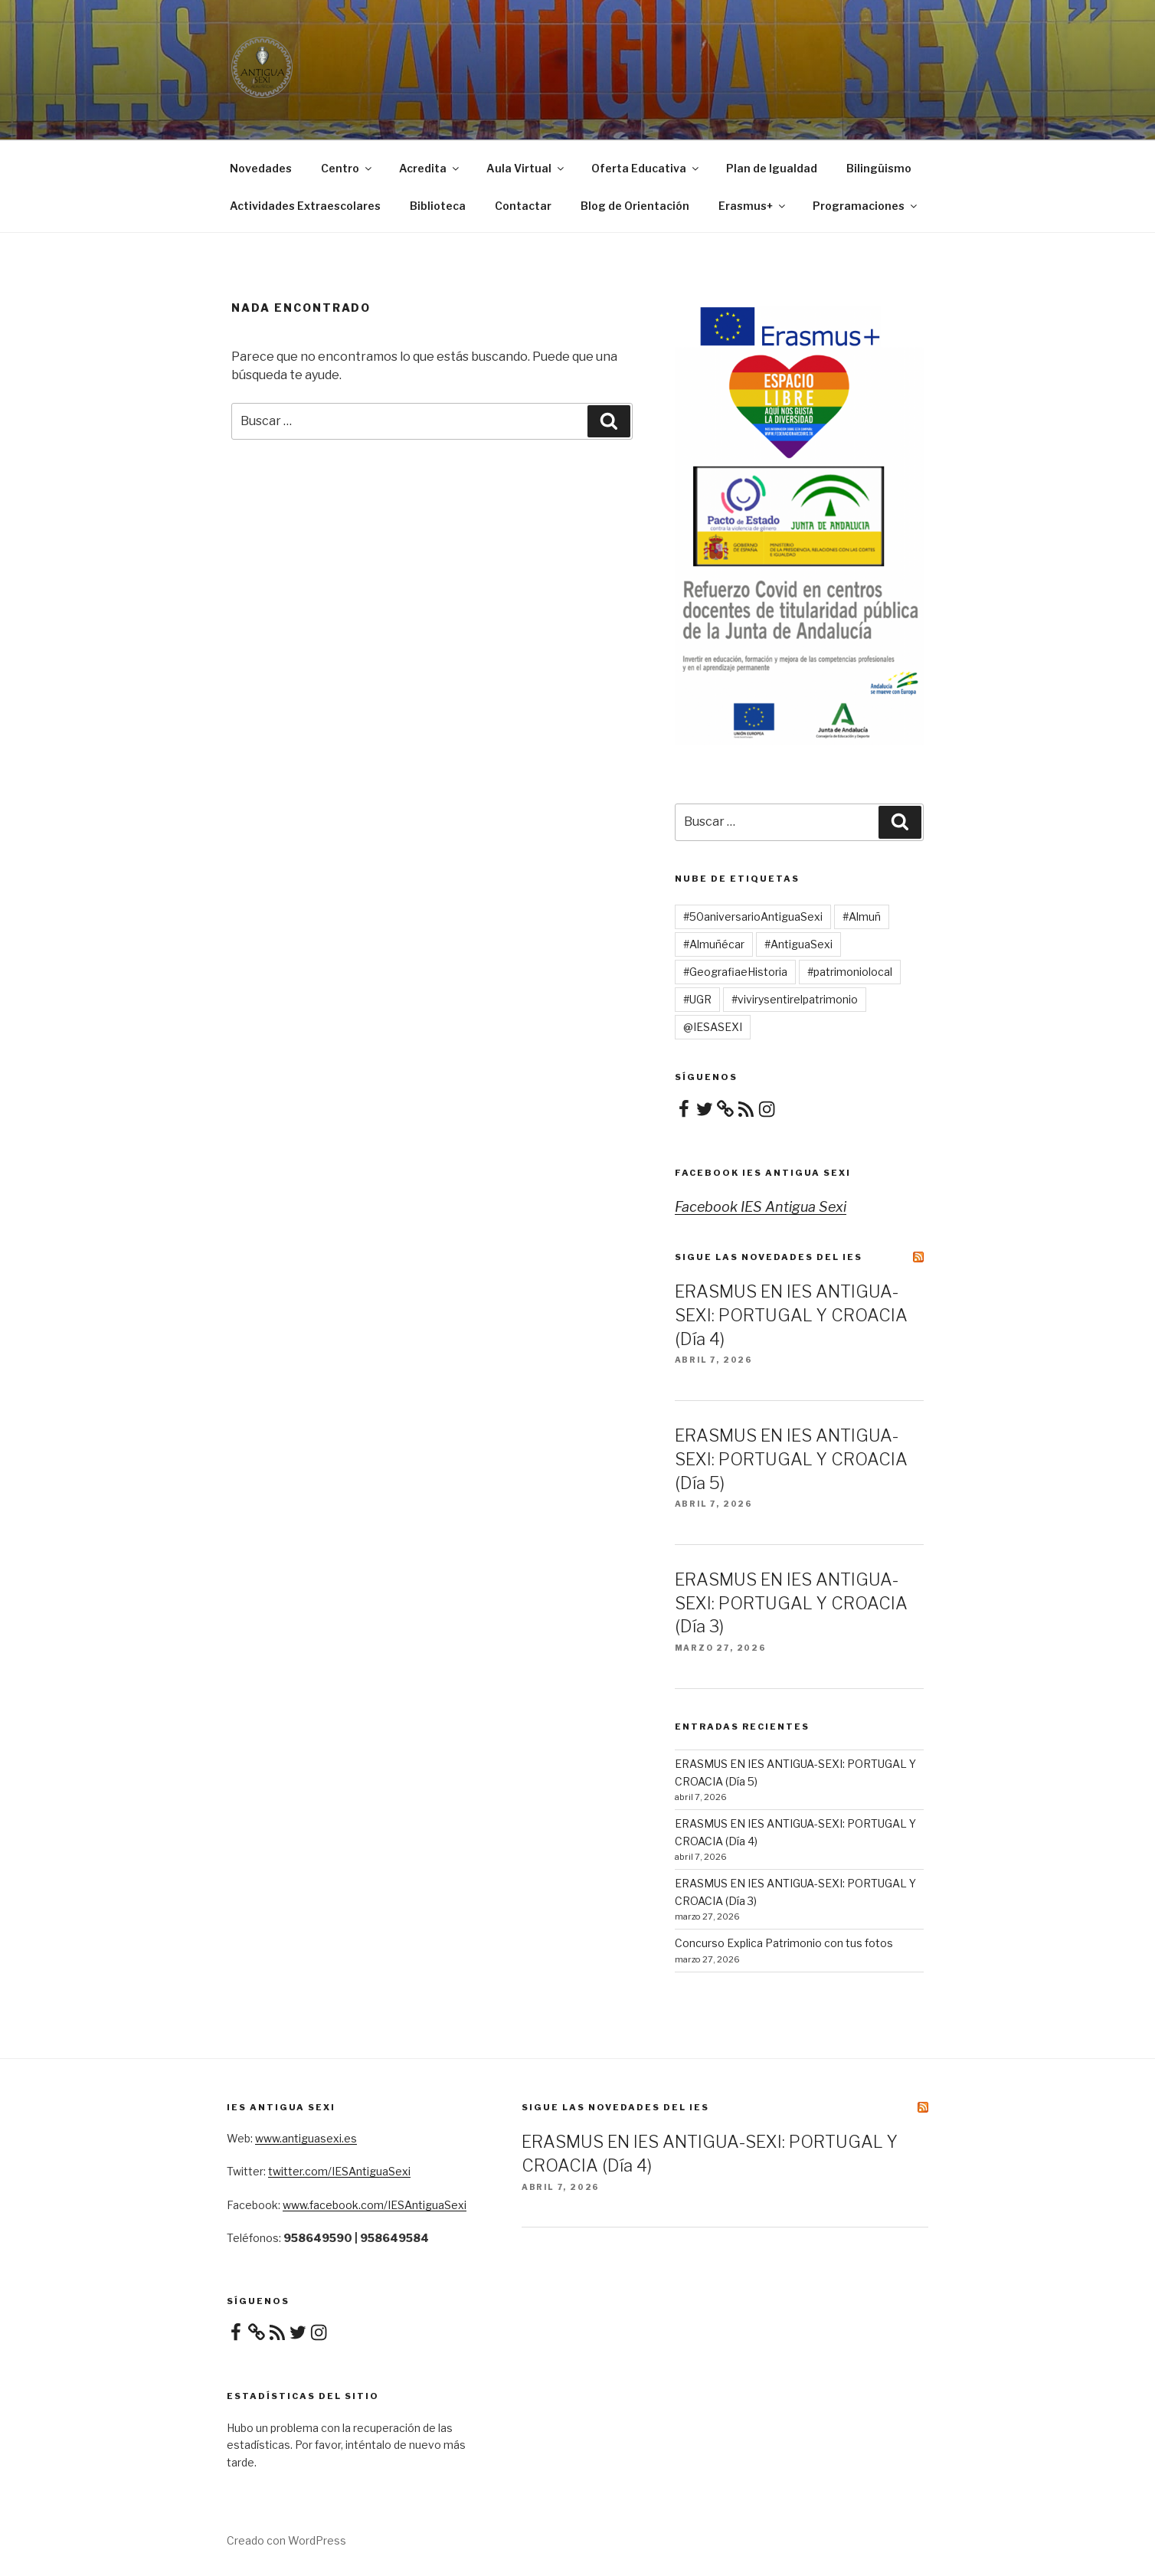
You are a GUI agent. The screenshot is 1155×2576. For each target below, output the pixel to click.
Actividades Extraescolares (305, 205)
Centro (347, 168)
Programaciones (866, 205)
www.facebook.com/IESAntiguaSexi (374, 2204)
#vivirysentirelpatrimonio (794, 999)
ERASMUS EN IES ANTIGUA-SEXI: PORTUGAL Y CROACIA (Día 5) (791, 1459)
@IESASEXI (712, 1026)
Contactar (523, 205)
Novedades (261, 168)
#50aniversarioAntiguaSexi (753, 916)
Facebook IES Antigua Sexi (763, 1172)
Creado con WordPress (286, 2540)
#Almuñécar (713, 944)
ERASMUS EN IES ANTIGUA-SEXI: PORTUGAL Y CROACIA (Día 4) (791, 1315)
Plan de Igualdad (771, 168)
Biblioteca (438, 205)
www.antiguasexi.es (306, 2138)
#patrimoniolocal (849, 971)
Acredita (430, 168)
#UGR (697, 999)
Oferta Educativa (646, 168)
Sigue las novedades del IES (768, 1257)
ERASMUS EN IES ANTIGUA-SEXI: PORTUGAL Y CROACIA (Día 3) (791, 1603)
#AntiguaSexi (798, 944)
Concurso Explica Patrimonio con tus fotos (784, 1942)
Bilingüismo (878, 168)
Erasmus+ (752, 205)
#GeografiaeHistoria (735, 971)
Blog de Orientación (635, 205)
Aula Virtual (526, 168)
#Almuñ (862, 916)
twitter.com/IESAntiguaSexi (339, 2171)
